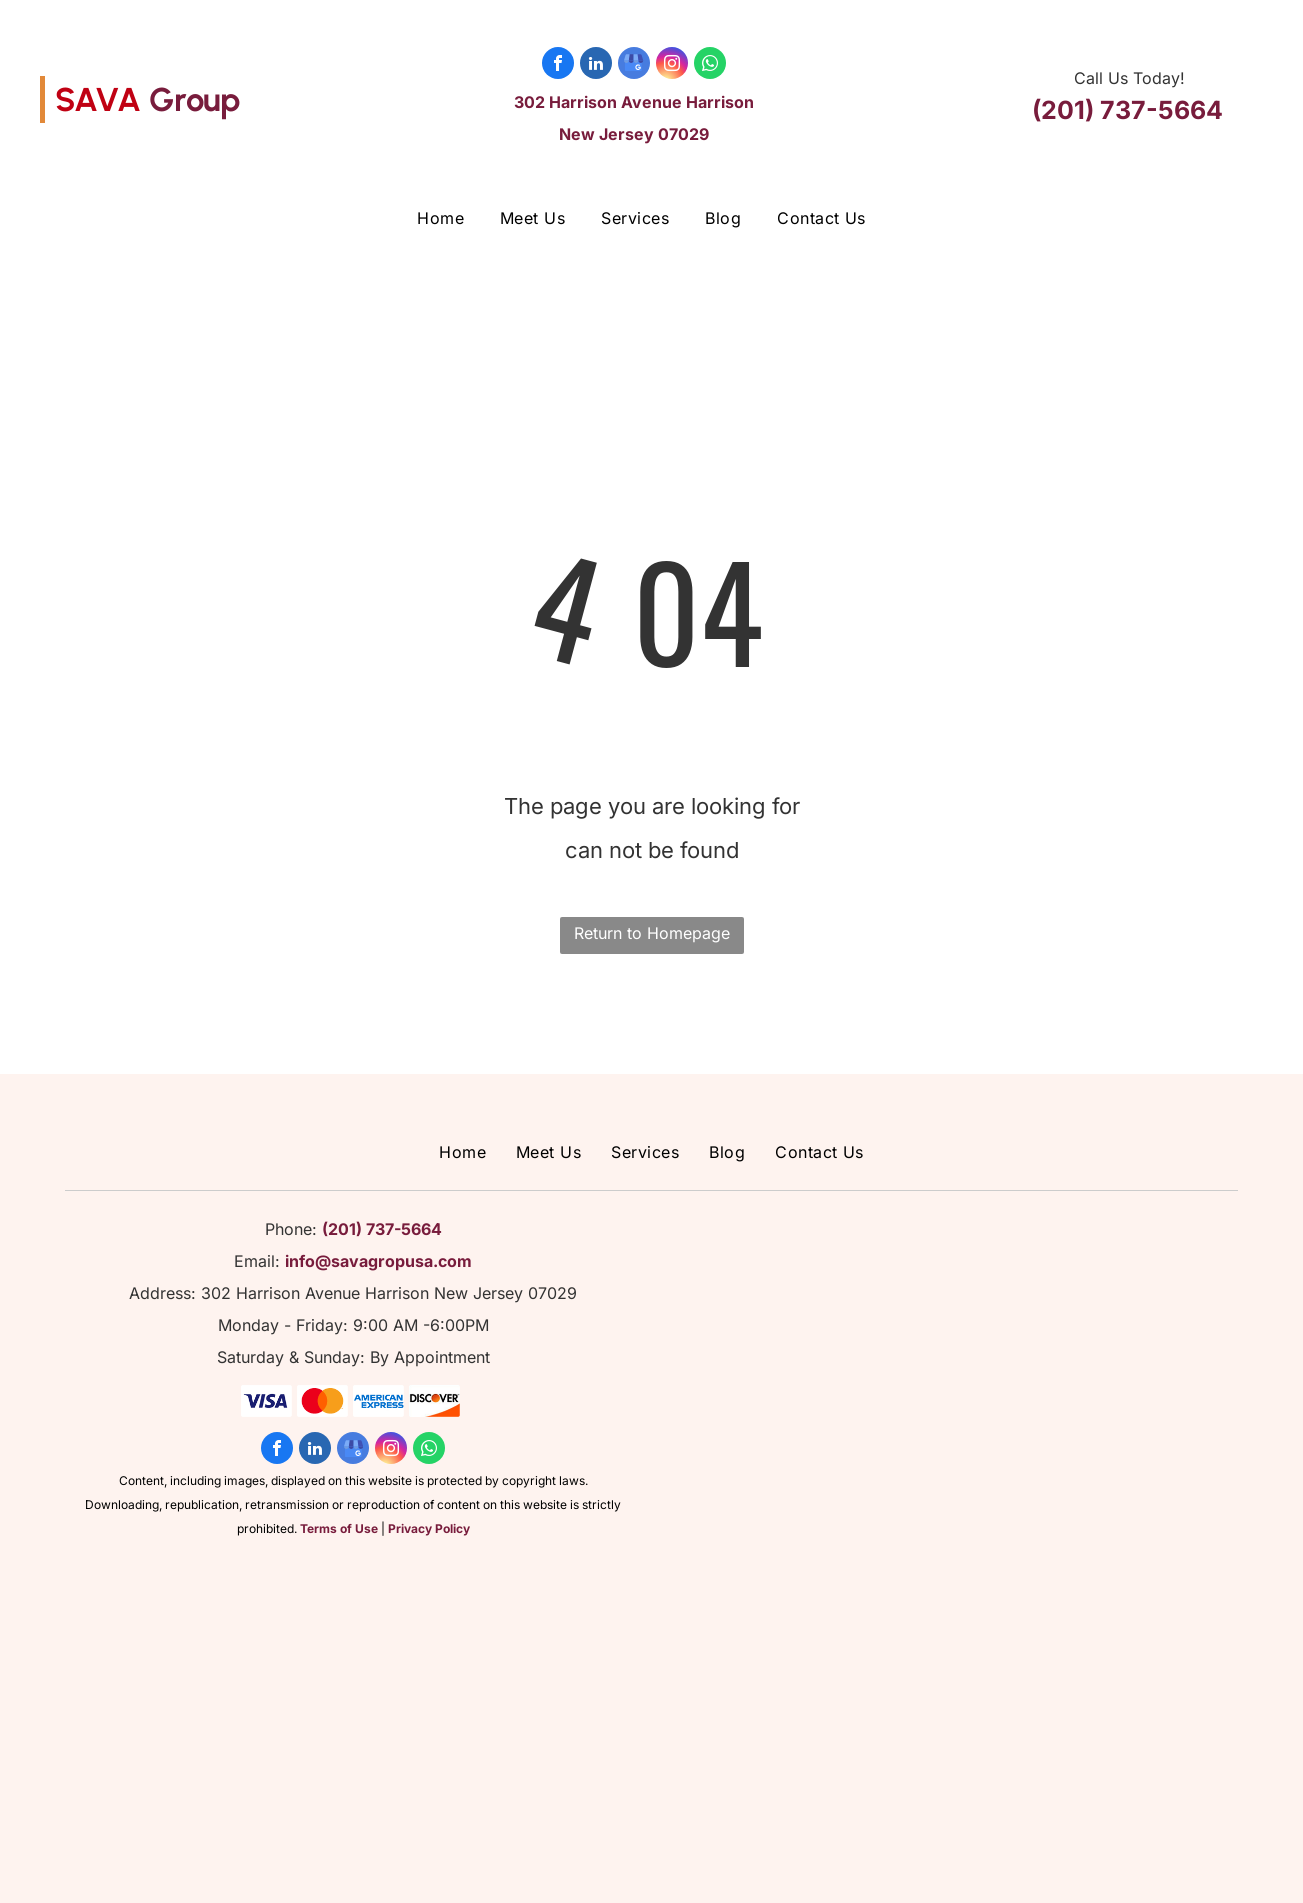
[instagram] (672, 65)
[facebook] (558, 65)
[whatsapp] (710, 65)
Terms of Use (339, 1528)
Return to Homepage (652, 933)
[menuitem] (440, 218)
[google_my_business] (634, 65)
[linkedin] (596, 65)
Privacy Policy (429, 1528)
